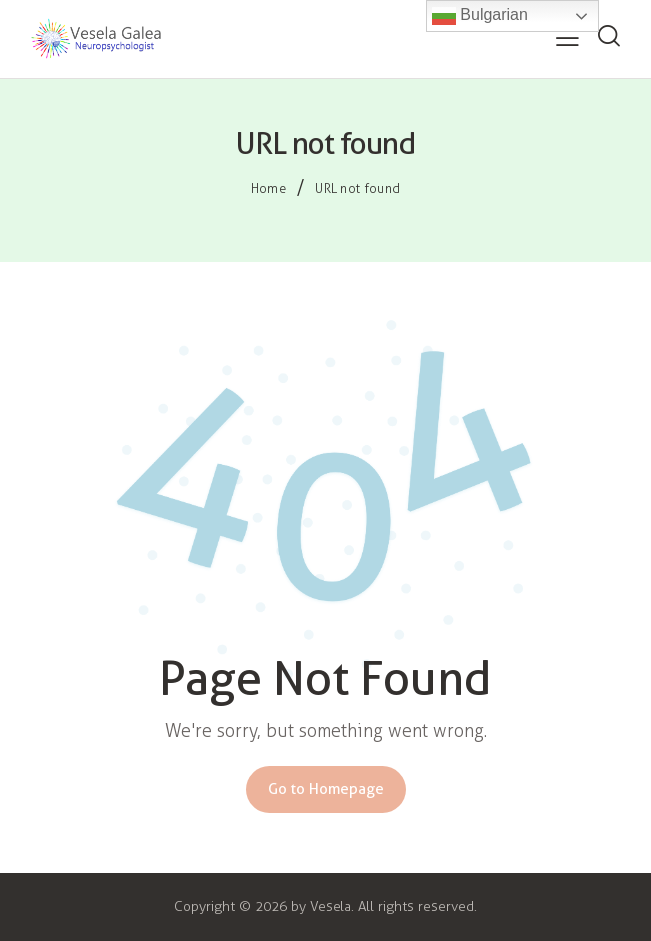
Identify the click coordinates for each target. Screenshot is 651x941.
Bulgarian (480, 16)
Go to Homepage (326, 789)
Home (268, 188)
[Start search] (608, 37)
